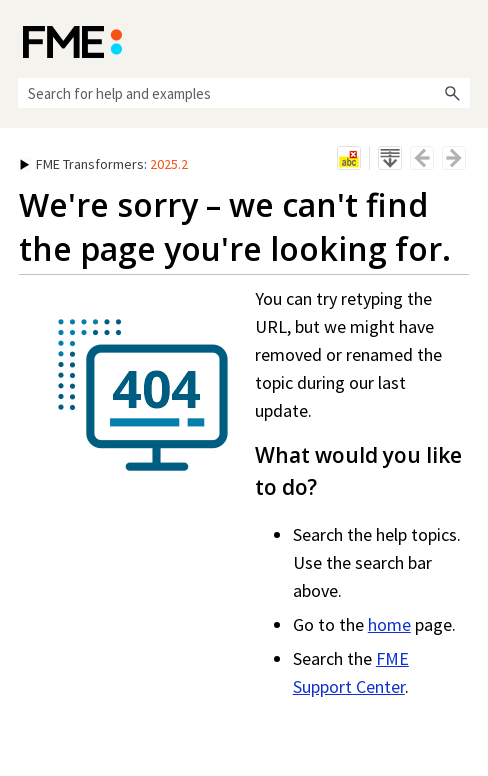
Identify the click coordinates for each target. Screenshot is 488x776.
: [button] (104, 164)
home (389, 624)
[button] (452, 93)
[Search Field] (244, 93)
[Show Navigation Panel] (459, 40)
